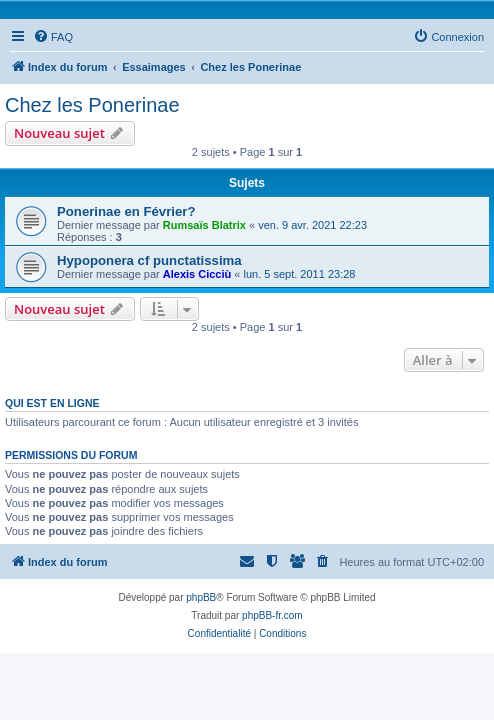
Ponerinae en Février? (126, 211)
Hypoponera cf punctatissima (149, 260)
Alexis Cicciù (197, 274)
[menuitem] (53, 37)
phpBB (201, 597)
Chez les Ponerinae (92, 105)
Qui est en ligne (52, 403)
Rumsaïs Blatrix (204, 225)
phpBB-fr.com (272, 615)
